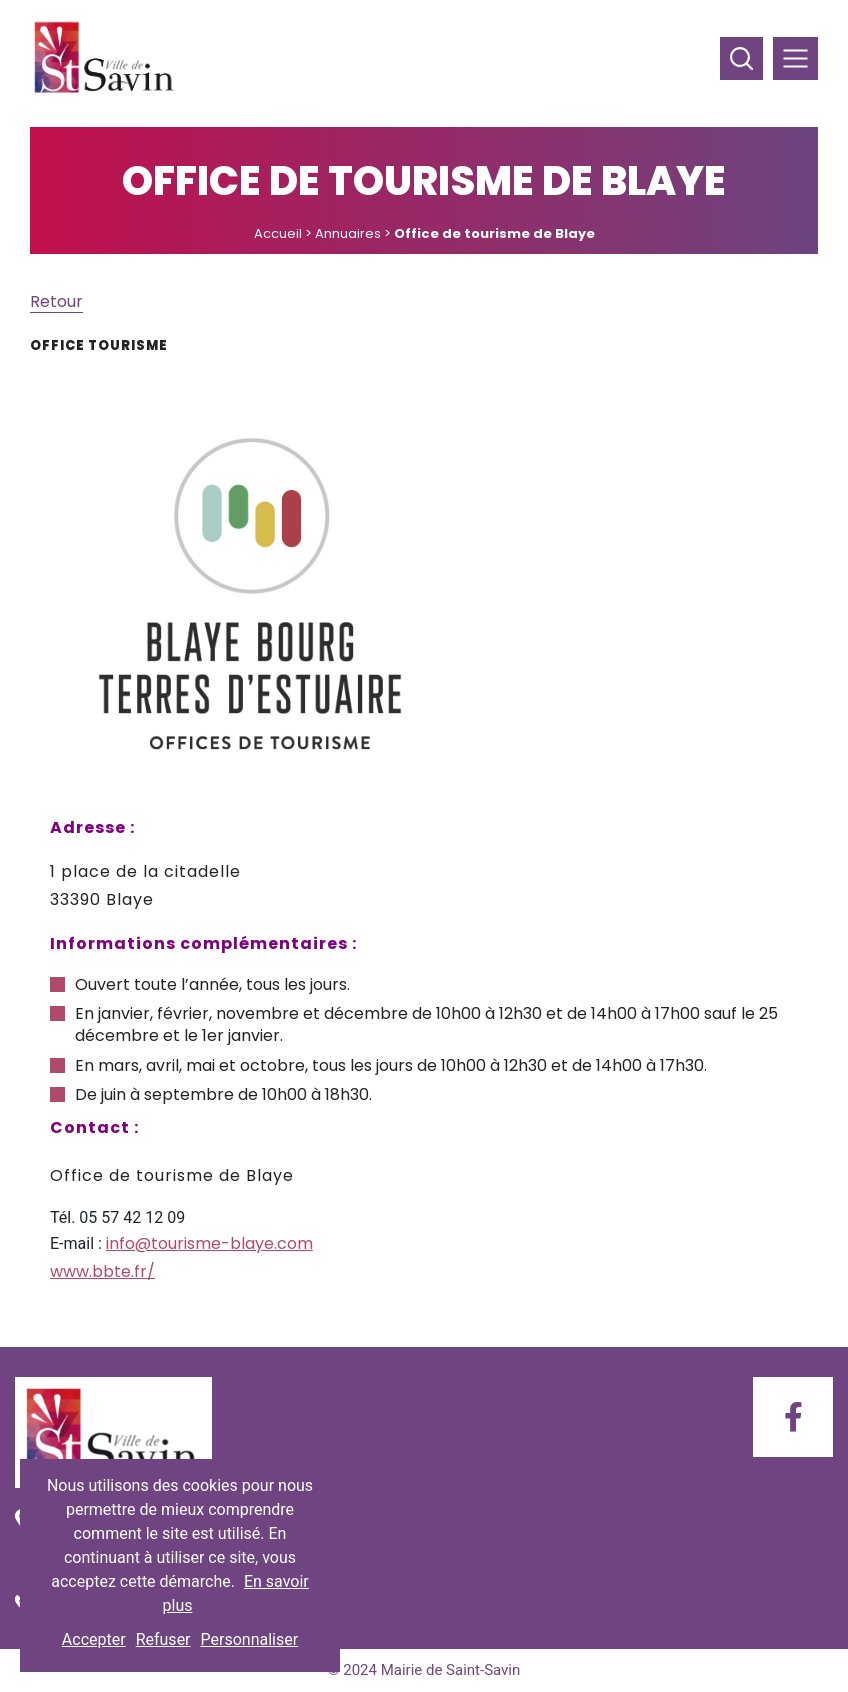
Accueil (278, 233)
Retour (56, 301)
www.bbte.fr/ (102, 1271)
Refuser (163, 1639)
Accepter (94, 1639)
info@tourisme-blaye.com (209, 1243)
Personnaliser (250, 1639)
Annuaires (348, 233)
